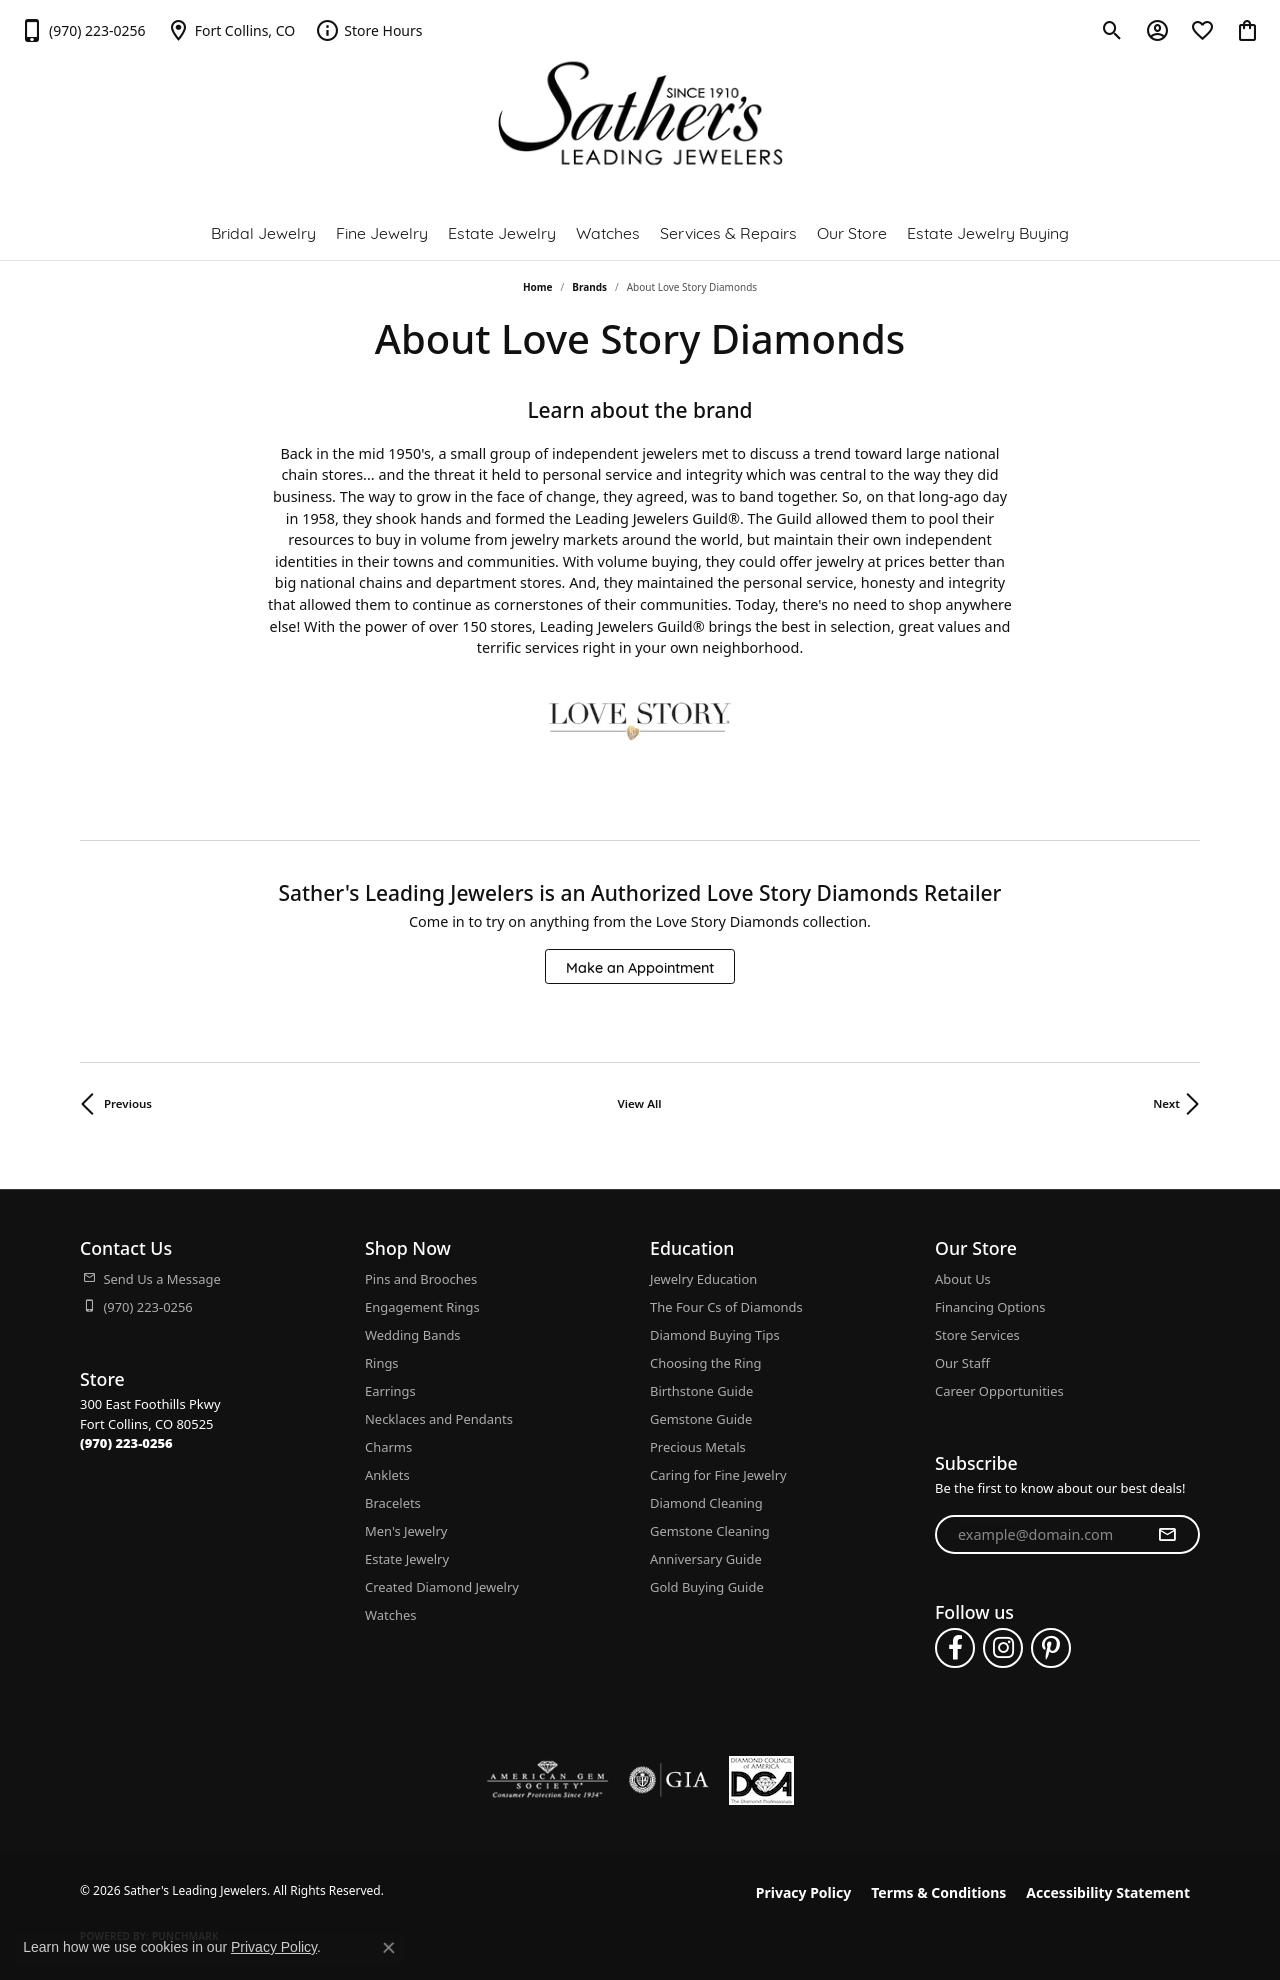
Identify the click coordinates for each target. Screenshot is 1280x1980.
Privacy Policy (803, 1892)
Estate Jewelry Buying (988, 231)
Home (538, 287)
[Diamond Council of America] (761, 1780)
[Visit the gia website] (669, 1780)
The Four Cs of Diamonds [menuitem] (726, 1307)
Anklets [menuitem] (387, 1475)
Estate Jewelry (502, 231)
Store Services (977, 1335)
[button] (1112, 30)
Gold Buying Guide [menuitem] (707, 1587)
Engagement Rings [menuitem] (422, 1307)
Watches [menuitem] (390, 1615)
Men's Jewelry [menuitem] (406, 1531)
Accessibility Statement (1108, 1892)
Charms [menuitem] (388, 1447)
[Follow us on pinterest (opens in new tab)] (1051, 1648)
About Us (963, 1279)
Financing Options (990, 1307)
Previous (128, 1103)
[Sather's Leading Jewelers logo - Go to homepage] (640, 113)
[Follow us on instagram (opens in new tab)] (1003, 1648)
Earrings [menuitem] (390, 1391)
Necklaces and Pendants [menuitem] (439, 1419)
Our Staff (962, 1363)
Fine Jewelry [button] (382, 231)
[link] (83, 30)
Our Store (852, 231)
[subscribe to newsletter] (1167, 1535)
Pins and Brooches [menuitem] (421, 1279)
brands (589, 287)
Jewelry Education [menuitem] (703, 1279)
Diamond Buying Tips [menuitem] (715, 1335)
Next (1166, 1103)
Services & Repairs (728, 231)
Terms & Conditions (938, 1892)
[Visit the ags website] (547, 1780)
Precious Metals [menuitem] (698, 1447)
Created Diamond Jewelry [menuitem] (442, 1587)
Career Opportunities (999, 1391)
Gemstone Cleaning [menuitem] (710, 1531)
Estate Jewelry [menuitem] (407, 1559)
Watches (608, 231)
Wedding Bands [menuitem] (413, 1335)
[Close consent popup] (389, 1948)
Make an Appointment (640, 966)
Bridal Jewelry (263, 231)
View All (640, 1103)
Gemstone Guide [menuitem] (701, 1419)
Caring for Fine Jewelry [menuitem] (718, 1475)
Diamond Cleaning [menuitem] (706, 1503)
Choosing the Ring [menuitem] (705, 1363)
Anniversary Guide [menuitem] (706, 1559)
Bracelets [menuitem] (393, 1503)
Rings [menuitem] (382, 1363)
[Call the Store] (126, 1443)
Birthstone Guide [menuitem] (701, 1391)
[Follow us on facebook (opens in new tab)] (955, 1648)
